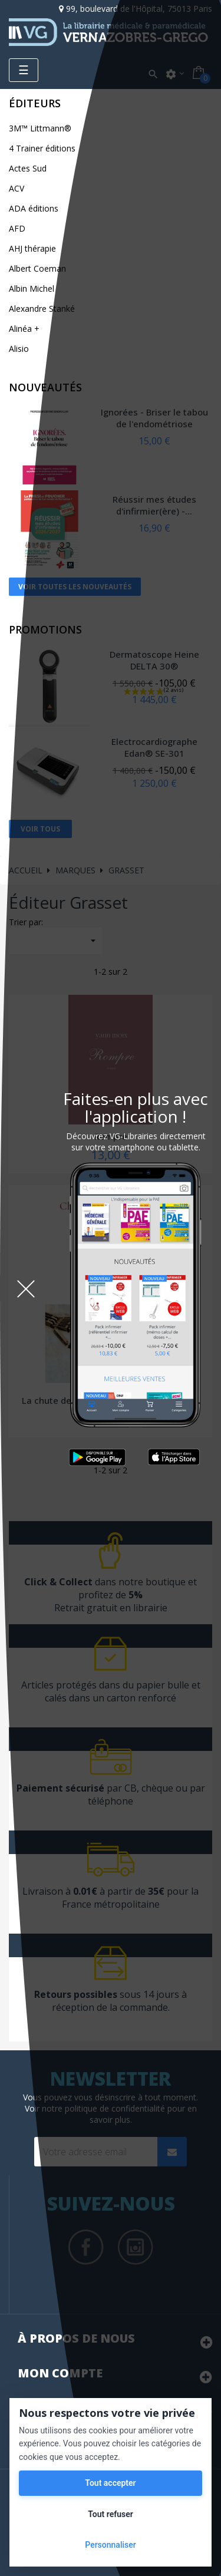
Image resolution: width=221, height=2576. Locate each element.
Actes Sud (28, 168)
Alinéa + (24, 328)
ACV (16, 188)
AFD (17, 228)
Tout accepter (110, 2483)
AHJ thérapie (32, 248)
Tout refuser (110, 2514)
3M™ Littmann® (40, 128)
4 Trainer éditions (42, 148)
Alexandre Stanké (42, 308)
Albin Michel (31, 288)
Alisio (19, 348)
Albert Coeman (37, 268)
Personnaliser (110, 2544)
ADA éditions (33, 208)
